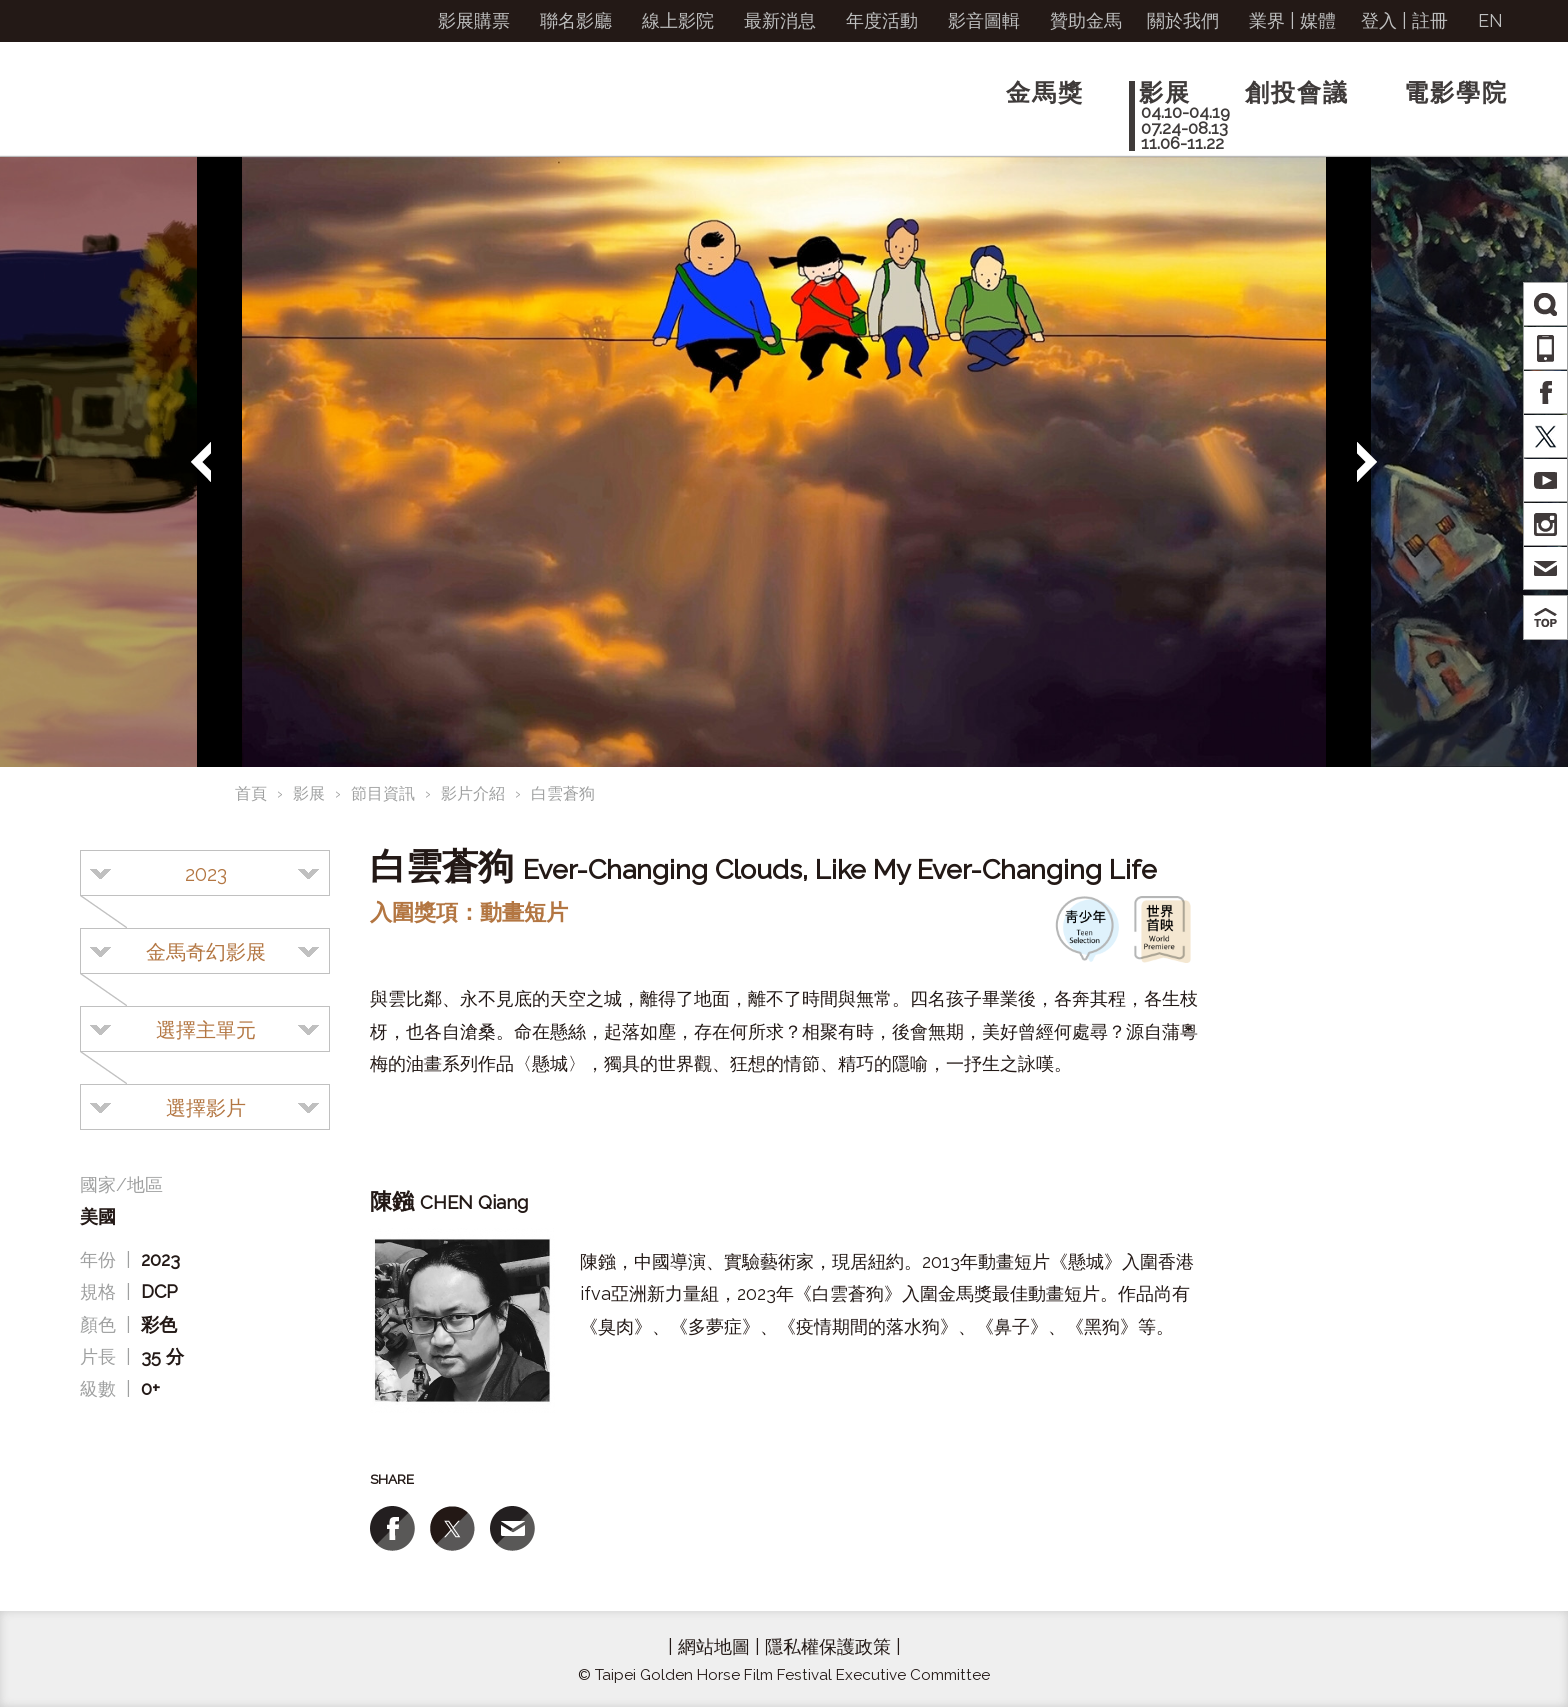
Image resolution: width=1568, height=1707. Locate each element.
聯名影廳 (576, 20)
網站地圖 (714, 1646)
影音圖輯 (984, 20)
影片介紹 (473, 793)
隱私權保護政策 (828, 1646)
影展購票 (474, 20)
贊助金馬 (1086, 20)
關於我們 (1183, 20)
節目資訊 (383, 793)
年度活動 (882, 20)
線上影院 (678, 20)
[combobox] (205, 873)
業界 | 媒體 (1292, 20)
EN (1490, 20)
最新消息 (780, 20)
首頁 (251, 793)
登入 (1379, 20)
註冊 (1430, 20)
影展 (309, 793)
